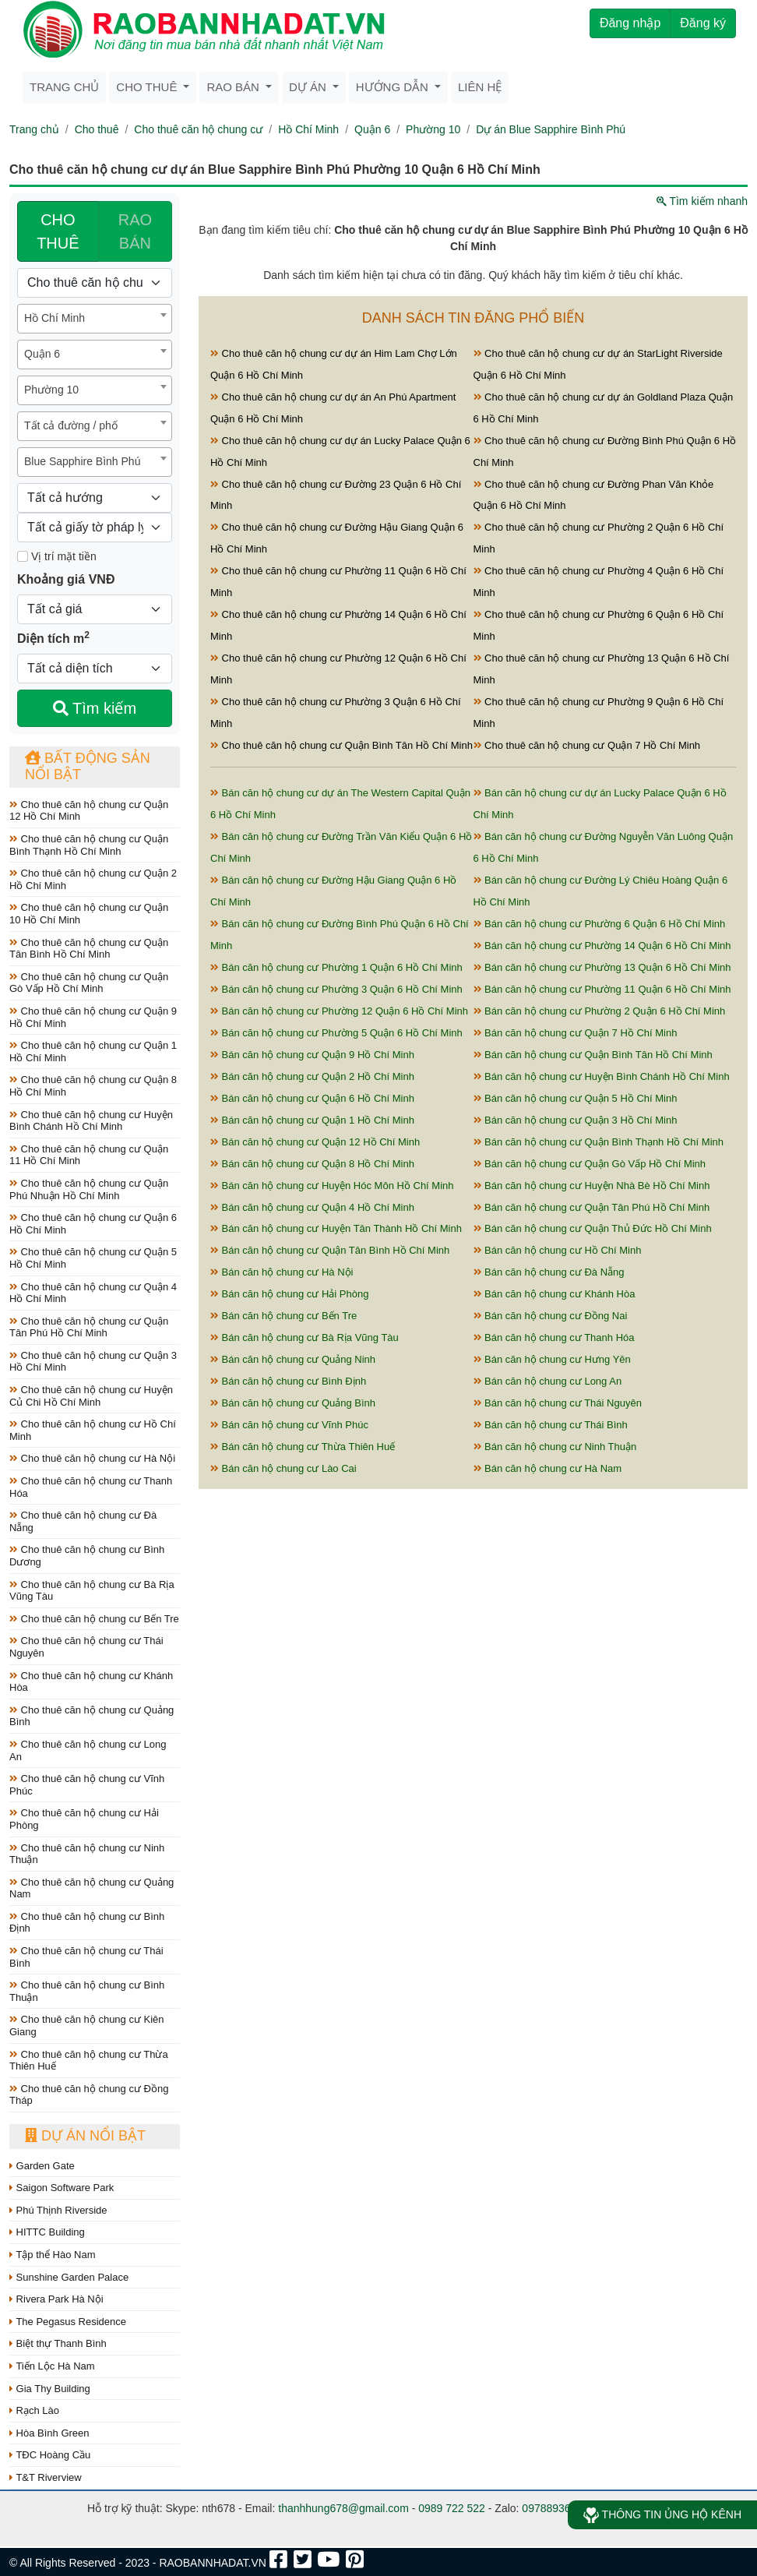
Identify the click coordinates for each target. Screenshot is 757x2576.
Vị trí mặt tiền (57, 556)
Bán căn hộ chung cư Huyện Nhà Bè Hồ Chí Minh (592, 1185)
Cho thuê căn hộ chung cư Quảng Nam (91, 1888)
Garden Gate (42, 2166)
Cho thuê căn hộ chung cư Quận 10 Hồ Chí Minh (88, 914)
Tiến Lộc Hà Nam (52, 2366)
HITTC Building (47, 2232)
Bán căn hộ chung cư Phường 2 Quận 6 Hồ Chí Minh (600, 1011)
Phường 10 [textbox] (51, 389)
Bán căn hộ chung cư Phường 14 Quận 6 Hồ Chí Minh (602, 945)
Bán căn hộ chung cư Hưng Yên (552, 1359)
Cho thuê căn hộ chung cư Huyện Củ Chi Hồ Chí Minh (91, 1396)
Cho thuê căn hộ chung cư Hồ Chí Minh (92, 1430)
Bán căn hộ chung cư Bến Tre (283, 1316)
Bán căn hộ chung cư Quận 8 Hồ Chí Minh (312, 1164)
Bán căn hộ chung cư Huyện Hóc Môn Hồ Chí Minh (332, 1185)
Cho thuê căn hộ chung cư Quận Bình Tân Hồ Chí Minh (341, 745)
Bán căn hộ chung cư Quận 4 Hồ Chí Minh (312, 1207)
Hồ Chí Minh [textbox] (54, 318)
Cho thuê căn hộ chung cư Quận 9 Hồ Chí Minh (93, 1017)
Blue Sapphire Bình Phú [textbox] (82, 461)
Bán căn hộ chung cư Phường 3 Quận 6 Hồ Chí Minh (336, 989)
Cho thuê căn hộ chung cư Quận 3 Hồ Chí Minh (93, 1362)
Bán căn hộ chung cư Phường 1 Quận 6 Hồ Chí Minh (336, 967)
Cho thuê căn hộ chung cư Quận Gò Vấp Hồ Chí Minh (88, 983)
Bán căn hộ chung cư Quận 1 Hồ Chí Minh (312, 1120)
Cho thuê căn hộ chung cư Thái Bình (86, 1957)
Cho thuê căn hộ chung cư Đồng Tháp (88, 2095)
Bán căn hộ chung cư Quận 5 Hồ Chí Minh (576, 1098)
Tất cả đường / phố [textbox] (71, 425)
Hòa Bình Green (49, 2433)
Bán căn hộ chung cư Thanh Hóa (554, 1337)
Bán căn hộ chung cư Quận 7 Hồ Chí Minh (576, 1033)
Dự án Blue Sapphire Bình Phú (550, 129)
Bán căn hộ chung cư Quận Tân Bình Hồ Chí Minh (329, 1250)
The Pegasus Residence (67, 2321)
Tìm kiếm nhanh (702, 201)
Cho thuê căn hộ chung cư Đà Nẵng (83, 1521)
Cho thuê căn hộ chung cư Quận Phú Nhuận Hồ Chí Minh (88, 1189)
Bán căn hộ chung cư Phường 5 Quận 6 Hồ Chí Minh (336, 1033)
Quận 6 (372, 129)
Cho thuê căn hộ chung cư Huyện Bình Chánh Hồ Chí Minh (91, 1121)
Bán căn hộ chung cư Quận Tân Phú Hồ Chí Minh (592, 1207)
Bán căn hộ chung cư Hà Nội (281, 1272)
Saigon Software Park (61, 2187)
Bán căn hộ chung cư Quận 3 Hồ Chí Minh (576, 1120)
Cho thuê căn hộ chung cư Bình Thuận (86, 1991)
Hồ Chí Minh (308, 129)
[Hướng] (94, 498)
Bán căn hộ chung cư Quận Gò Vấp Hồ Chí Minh (590, 1164)
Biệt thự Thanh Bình (58, 2343)
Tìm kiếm (94, 708)
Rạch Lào (34, 2410)
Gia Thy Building (49, 2388)
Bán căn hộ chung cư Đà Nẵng (549, 1272)
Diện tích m (53, 637)
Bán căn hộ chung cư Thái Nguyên (558, 1403)
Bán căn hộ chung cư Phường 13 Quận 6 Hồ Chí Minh (602, 967)
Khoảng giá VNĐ (65, 579)
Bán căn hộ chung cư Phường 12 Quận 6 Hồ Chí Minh (339, 1011)
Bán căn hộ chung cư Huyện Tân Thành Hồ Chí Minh (336, 1228)
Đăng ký (703, 23)
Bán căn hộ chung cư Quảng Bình (292, 1403)
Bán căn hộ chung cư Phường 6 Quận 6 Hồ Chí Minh (600, 924)
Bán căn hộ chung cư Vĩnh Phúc (289, 1425)
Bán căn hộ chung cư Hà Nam (548, 1468)
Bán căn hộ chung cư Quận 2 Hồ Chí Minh (312, 1076)
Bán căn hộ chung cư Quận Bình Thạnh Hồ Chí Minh (599, 1142)
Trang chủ (64, 87)
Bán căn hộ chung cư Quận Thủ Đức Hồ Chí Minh (593, 1228)
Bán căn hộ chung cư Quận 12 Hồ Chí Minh (315, 1142)
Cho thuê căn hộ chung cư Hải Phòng (84, 1819)
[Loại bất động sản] (94, 283)
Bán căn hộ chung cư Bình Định (288, 1381)
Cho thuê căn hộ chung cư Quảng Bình (91, 1716)
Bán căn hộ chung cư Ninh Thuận (555, 1446)
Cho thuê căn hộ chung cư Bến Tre (94, 1619)
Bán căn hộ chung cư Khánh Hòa (555, 1294)
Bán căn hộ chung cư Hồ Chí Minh (558, 1250)
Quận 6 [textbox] (42, 354)
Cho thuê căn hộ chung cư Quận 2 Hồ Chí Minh (93, 879)
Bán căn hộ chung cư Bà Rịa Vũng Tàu (304, 1337)
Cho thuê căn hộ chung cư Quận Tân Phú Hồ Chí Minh (88, 1327)
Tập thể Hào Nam (52, 2254)
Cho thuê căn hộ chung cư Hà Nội (92, 1458)
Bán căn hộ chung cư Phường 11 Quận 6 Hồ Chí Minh (602, 989)
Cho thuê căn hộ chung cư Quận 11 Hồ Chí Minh (88, 1155)
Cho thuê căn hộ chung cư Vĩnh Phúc (86, 1785)
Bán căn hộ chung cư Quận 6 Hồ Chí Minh (312, 1098)
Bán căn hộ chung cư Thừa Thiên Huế (302, 1446)
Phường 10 (433, 129)
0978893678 (552, 2508)
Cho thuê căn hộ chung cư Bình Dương (86, 1556)
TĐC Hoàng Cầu (49, 2455)
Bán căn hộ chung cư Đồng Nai (551, 1316)
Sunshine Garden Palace (69, 2277)
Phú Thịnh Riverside (58, 2210)
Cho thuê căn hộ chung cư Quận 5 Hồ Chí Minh (93, 1258)
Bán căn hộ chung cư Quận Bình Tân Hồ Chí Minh (593, 1054)
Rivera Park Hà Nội (56, 2299)
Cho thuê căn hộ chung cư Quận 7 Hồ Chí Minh (587, 745)
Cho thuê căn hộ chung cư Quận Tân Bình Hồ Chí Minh (88, 949)
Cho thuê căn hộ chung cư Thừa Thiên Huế (88, 2060)
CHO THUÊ (58, 231)
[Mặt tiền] (22, 556)
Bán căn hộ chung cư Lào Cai (283, 1468)
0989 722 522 (451, 2508)
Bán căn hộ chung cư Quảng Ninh (292, 1359)
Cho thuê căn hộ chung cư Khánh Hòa (91, 1682)
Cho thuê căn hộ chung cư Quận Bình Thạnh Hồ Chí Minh (88, 845)
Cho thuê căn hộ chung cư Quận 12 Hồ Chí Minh (88, 811)
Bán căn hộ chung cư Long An (548, 1381)
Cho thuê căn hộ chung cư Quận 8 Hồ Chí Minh (93, 1086)
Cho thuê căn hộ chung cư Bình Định (86, 1923)
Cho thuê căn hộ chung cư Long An (87, 1750)
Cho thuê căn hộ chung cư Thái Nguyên (86, 1647)
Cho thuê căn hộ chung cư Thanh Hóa (90, 1487)
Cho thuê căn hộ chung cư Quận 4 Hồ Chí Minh (93, 1293)
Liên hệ (480, 87)
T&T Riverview (45, 2477)
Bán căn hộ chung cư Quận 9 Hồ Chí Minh (312, 1054)
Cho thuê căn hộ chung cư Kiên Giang (86, 2025)
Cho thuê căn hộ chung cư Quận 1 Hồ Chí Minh (93, 1051)
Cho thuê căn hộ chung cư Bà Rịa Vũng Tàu (91, 1591)
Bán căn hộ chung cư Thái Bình (551, 1425)
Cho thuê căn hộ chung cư (198, 129)
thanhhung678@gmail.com (343, 2508)
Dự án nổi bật (85, 2136)
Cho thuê (97, 129)
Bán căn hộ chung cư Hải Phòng (289, 1294)
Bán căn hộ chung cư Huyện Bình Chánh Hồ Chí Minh (602, 1076)
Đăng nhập (630, 23)
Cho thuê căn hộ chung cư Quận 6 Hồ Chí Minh (93, 1224)
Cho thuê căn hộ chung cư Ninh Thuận (86, 1854)
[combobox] (94, 318)
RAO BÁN (135, 231)
